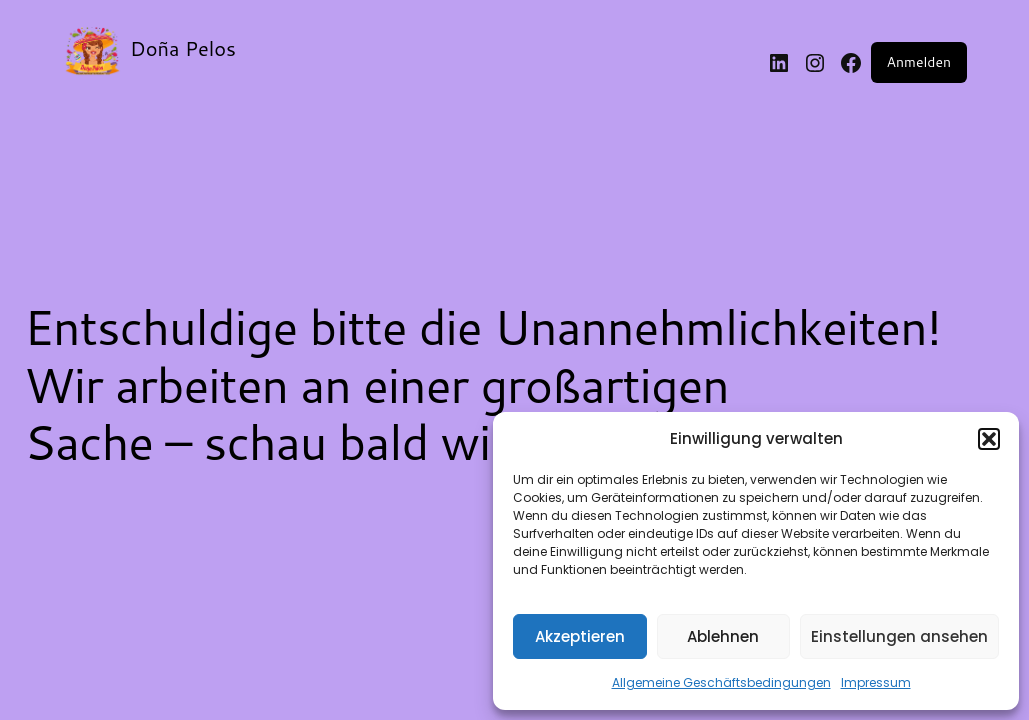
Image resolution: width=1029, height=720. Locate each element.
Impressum (876, 682)
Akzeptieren (580, 636)
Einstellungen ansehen (899, 636)
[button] (989, 439)
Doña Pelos (183, 48)
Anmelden (919, 62)
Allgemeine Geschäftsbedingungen (721, 682)
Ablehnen (723, 636)
